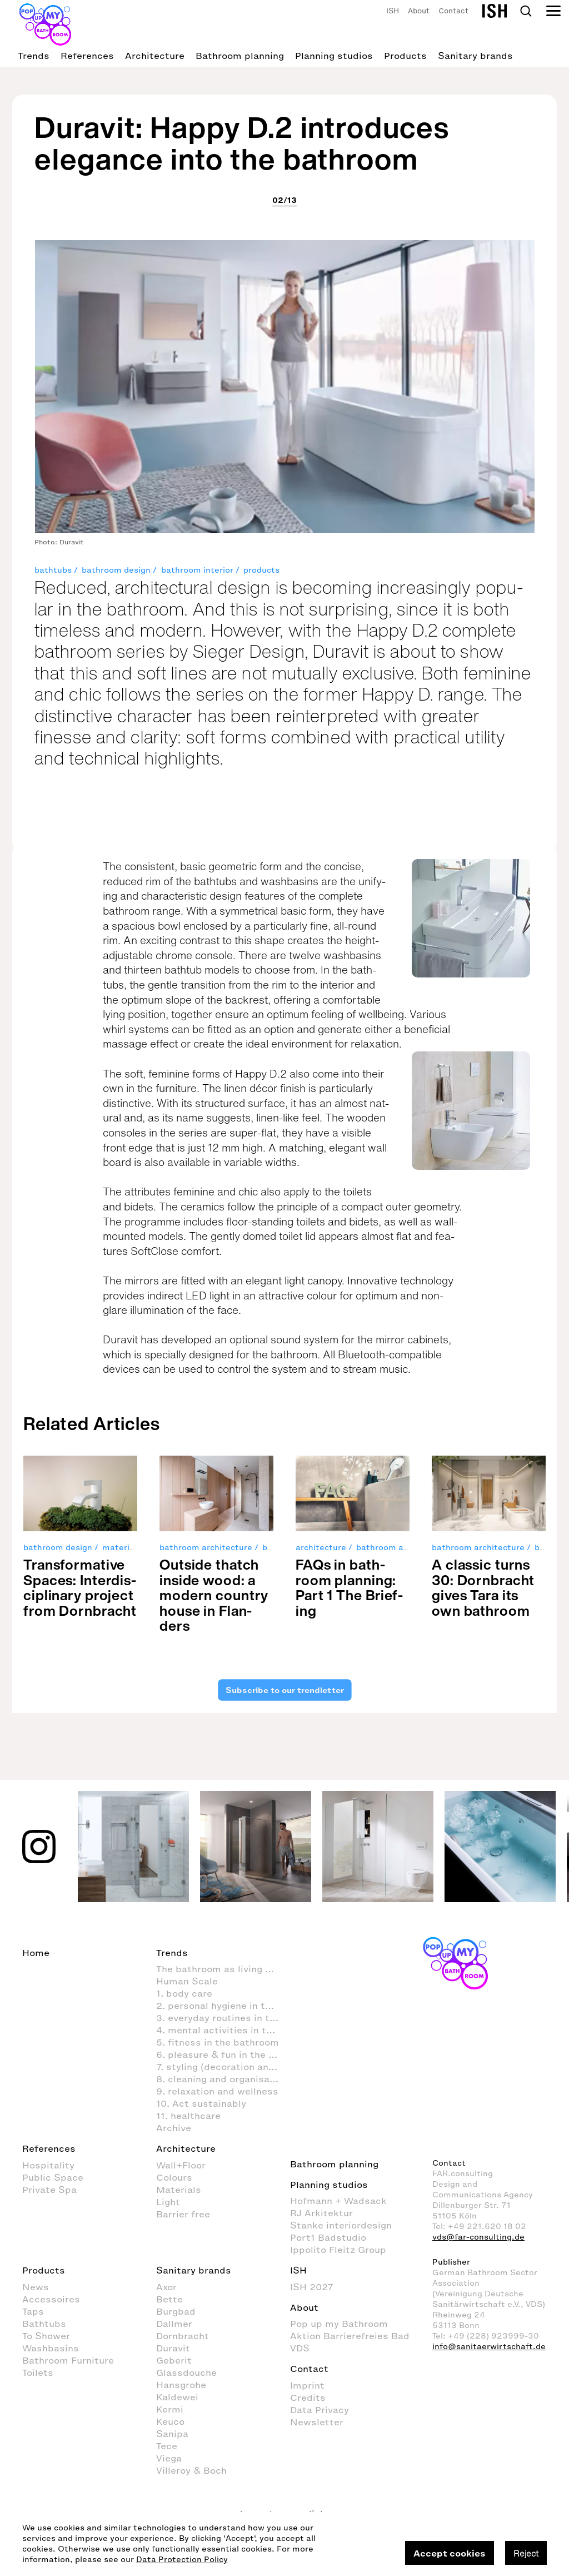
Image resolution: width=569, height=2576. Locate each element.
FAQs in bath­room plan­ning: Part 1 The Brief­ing (349, 1587)
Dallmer (174, 2323)
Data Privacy (319, 2410)
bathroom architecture (205, 1547)
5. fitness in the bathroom (217, 2042)
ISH (392, 11)
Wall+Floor (181, 2165)
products (261, 570)
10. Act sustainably (201, 2103)
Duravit (173, 2348)
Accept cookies (449, 2553)
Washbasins (50, 2348)
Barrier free (183, 2214)
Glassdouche (186, 2372)
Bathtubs (44, 2323)
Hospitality (48, 2165)
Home (35, 1953)
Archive (173, 2128)
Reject (525, 2553)
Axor (166, 2287)
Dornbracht (182, 2336)
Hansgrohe (181, 2385)
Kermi (169, 2409)
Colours (174, 2177)
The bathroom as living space (223, 1969)
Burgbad (176, 2311)
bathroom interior (197, 570)
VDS (300, 2348)
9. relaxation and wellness (217, 2091)
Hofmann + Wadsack (338, 2201)
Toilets (37, 2372)
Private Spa (49, 2189)
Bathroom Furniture (68, 2360)
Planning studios (334, 55)
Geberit (174, 2360)
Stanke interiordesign (341, 2225)
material (119, 1547)
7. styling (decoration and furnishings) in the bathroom (223, 2067)
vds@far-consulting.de (478, 2237)
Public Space (52, 2177)
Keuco (170, 2421)
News (35, 2287)
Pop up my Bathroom (339, 2323)
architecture (321, 1547)
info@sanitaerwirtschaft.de (489, 2346)
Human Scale (187, 1981)
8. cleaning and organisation (222, 2079)
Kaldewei (177, 2397)
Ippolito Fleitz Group (338, 2250)
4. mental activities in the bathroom (223, 2030)
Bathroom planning (240, 55)
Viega (169, 2458)
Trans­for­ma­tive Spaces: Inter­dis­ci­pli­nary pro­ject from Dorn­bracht (80, 1587)
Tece (166, 2446)
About (419, 11)
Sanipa (172, 2434)
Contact (453, 11)
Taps (33, 2311)
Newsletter (316, 2422)
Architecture (154, 55)
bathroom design (116, 570)
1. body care (184, 1993)
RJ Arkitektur (321, 2213)
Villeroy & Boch (191, 2470)
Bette (169, 2299)
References (87, 55)
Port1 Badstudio (328, 2237)
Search (525, 11)
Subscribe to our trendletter (284, 1689)
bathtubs (53, 570)
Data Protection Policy (182, 2559)
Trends (33, 55)
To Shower (46, 2336)
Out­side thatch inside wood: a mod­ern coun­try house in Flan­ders (213, 1595)
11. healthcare (188, 2116)
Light (168, 2202)
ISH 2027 (311, 2287)
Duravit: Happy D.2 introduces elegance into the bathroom (242, 143)
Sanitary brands (475, 55)
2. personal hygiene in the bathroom (223, 2005)
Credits (308, 2397)
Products (405, 55)
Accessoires (51, 2299)
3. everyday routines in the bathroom (223, 2018)
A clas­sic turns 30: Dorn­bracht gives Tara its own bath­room (483, 1587)
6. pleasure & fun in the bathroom (223, 2054)
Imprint (307, 2385)
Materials (178, 2189)
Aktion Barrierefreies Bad (350, 2336)
